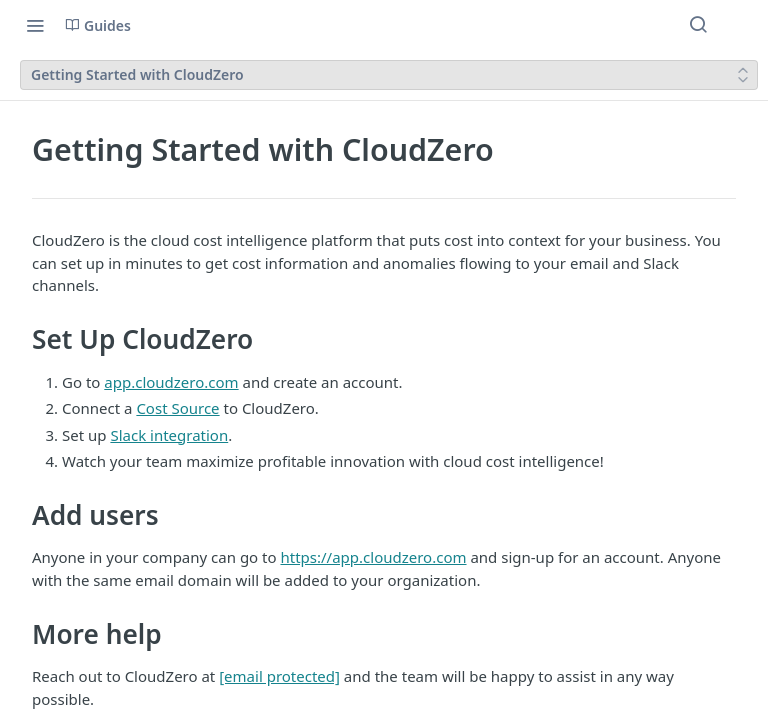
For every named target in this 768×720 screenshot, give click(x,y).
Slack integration (169, 435)
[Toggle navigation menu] (35, 25)
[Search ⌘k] (698, 25)
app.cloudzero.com (171, 382)
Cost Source (177, 408)
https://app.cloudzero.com (373, 557)
